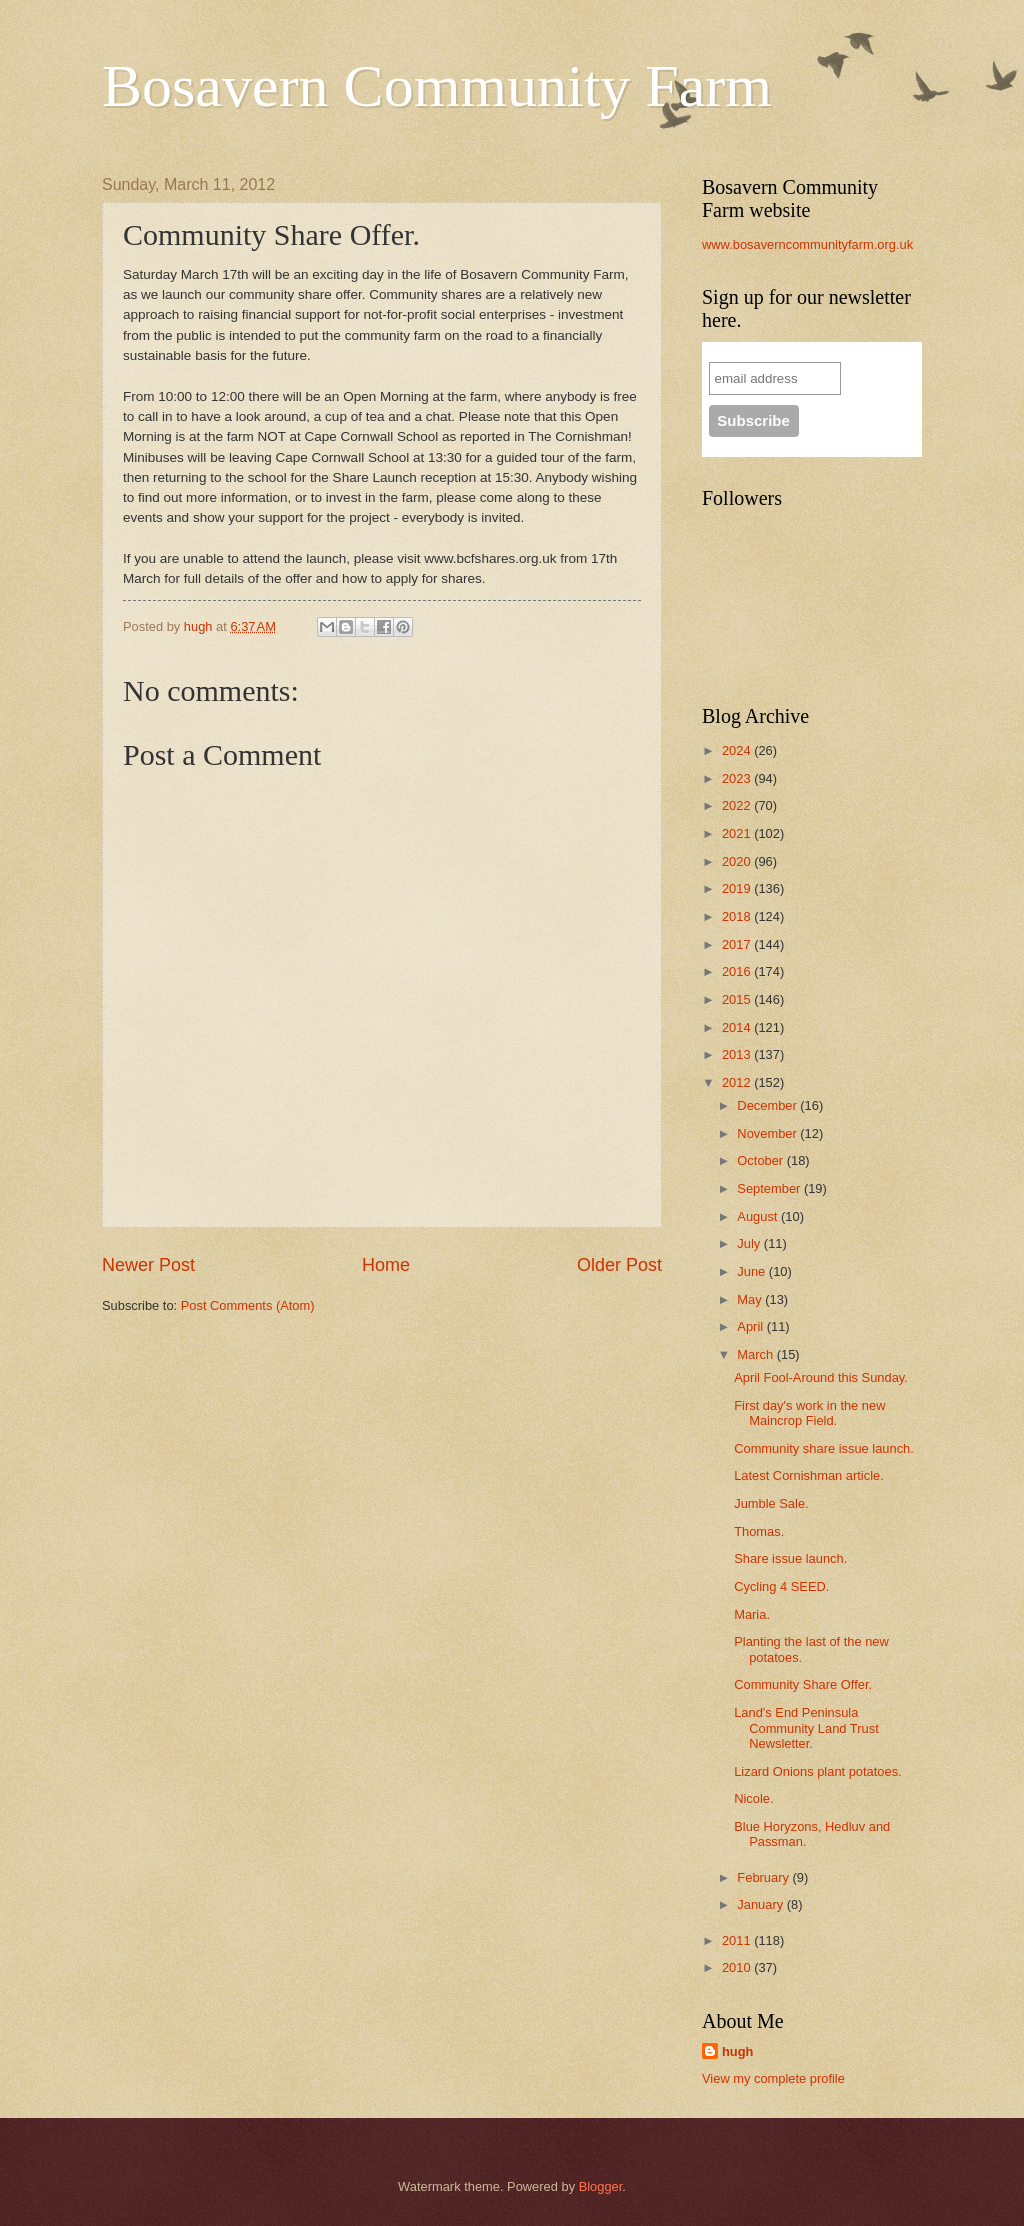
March (756, 1354)
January (761, 1904)
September (770, 1188)
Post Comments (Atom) (248, 1305)
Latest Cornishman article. (809, 1475)
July (750, 1243)
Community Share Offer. (803, 1684)
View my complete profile (773, 2078)
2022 (738, 805)
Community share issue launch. (824, 1448)
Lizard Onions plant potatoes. (817, 1771)
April (751, 1326)
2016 (738, 971)
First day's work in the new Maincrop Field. (809, 1413)
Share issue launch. (790, 1558)
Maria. (752, 1614)
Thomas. (759, 1531)
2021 (738, 833)
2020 (738, 861)
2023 (738, 778)
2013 (738, 1054)
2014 (738, 1027)
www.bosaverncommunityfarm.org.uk (807, 244)
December (768, 1105)
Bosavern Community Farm (437, 86)
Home (386, 1265)
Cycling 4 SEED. (781, 1586)
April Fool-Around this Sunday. (821, 1377)
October (761, 1160)
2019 (738, 888)
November (768, 1133)
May (751, 1299)
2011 (738, 1940)
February (764, 1877)
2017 (738, 944)
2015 (738, 999)
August (759, 1216)
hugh (737, 2051)
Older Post (619, 1265)
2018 (738, 916)
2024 (738, 750)
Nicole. (753, 1798)
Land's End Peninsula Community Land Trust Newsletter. (806, 1728)
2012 (738, 1082)
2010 (738, 1967)
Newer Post (148, 1265)
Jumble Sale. (771, 1503)
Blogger (601, 2186)
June (753, 1271)
